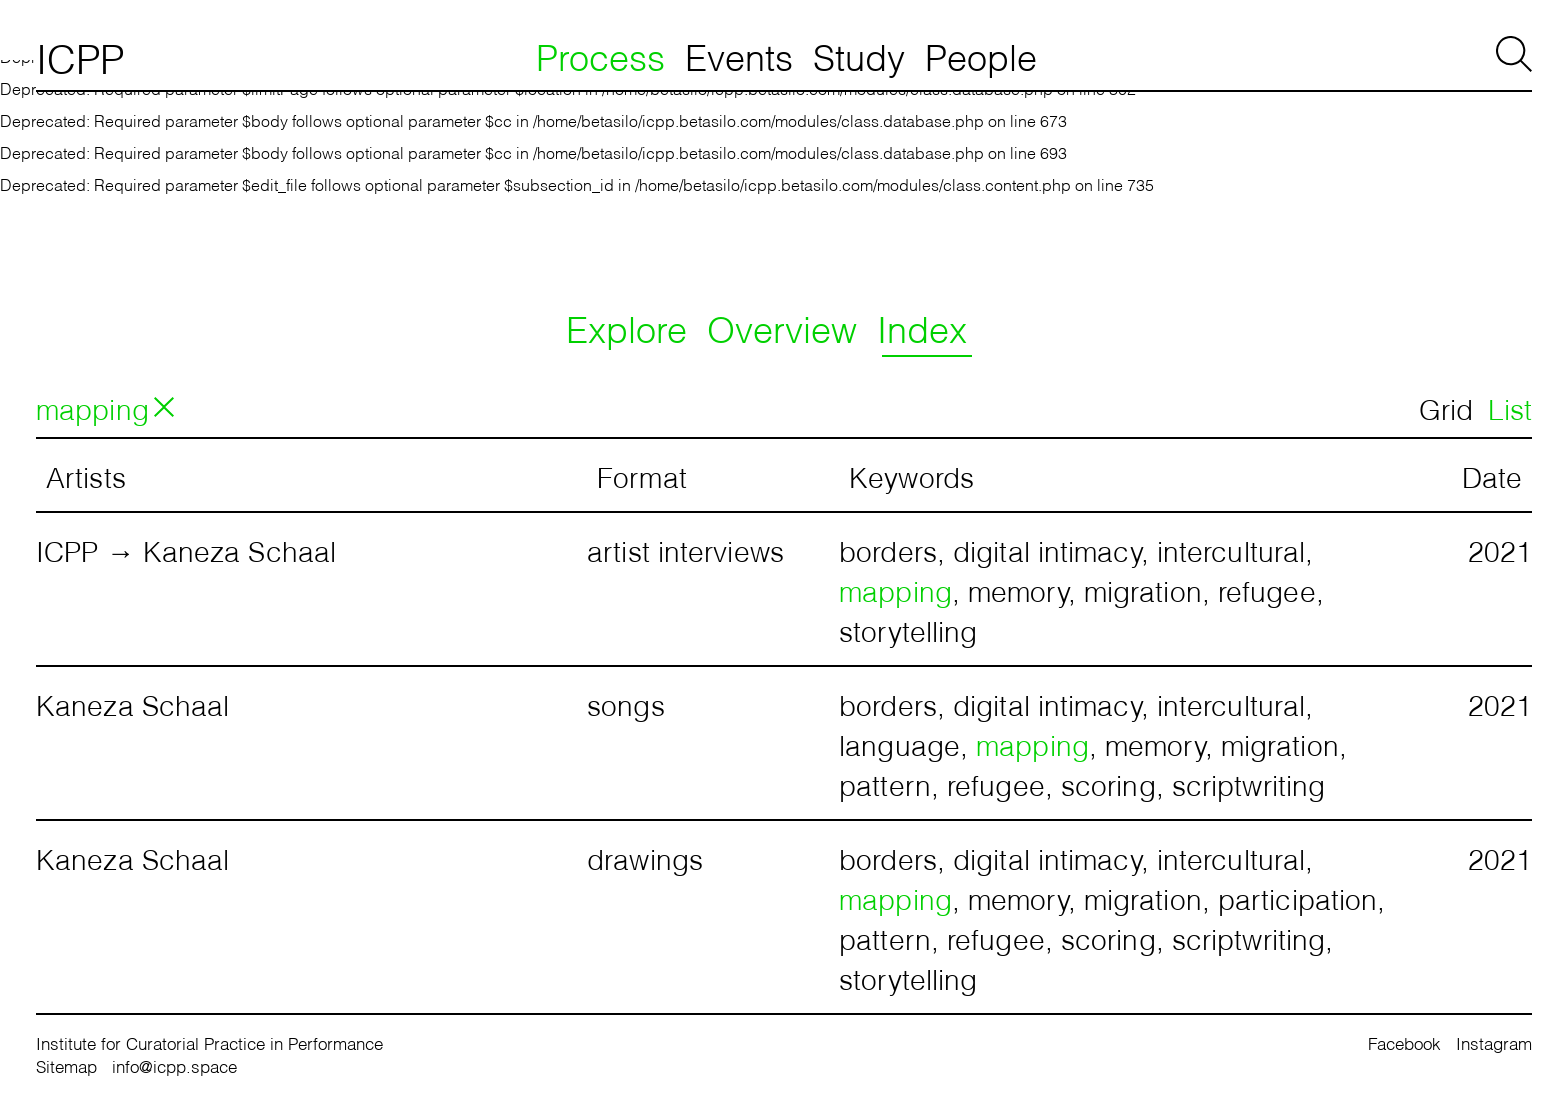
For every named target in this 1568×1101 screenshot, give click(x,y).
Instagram (1494, 1042)
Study (859, 54)
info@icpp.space (174, 1065)
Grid (1446, 407)
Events (739, 54)
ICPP (80, 55)
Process (600, 54)
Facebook (1404, 1042)
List (1510, 407)
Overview (782, 326)
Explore (626, 326)
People (981, 54)
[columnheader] (311, 475)
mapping (92, 407)
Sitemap (66, 1065)
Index (922, 326)
